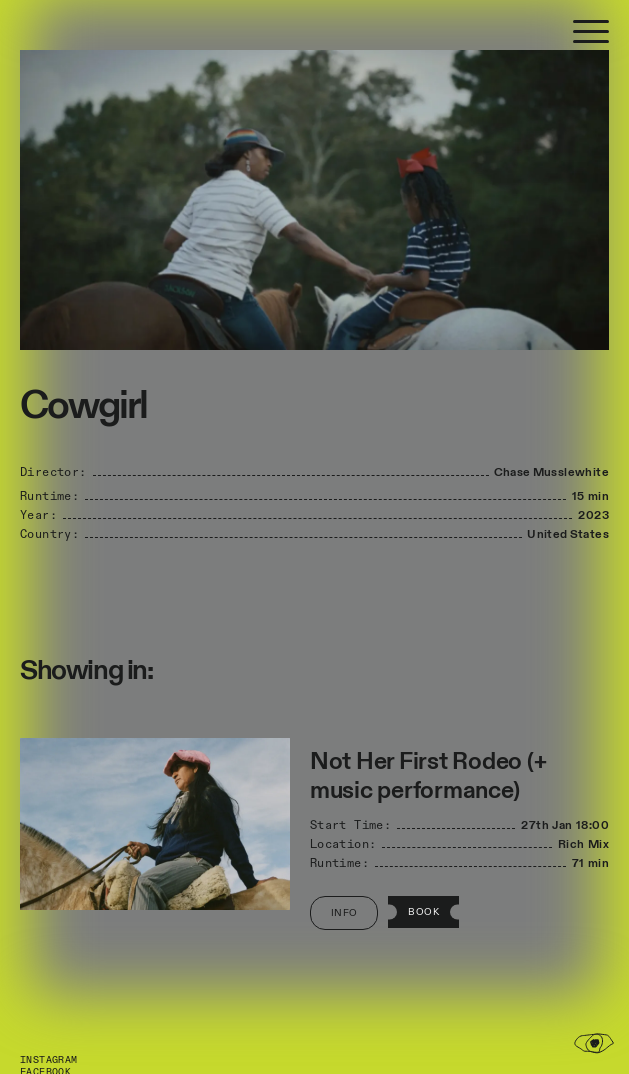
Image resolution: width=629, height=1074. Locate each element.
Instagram (49, 1060)
